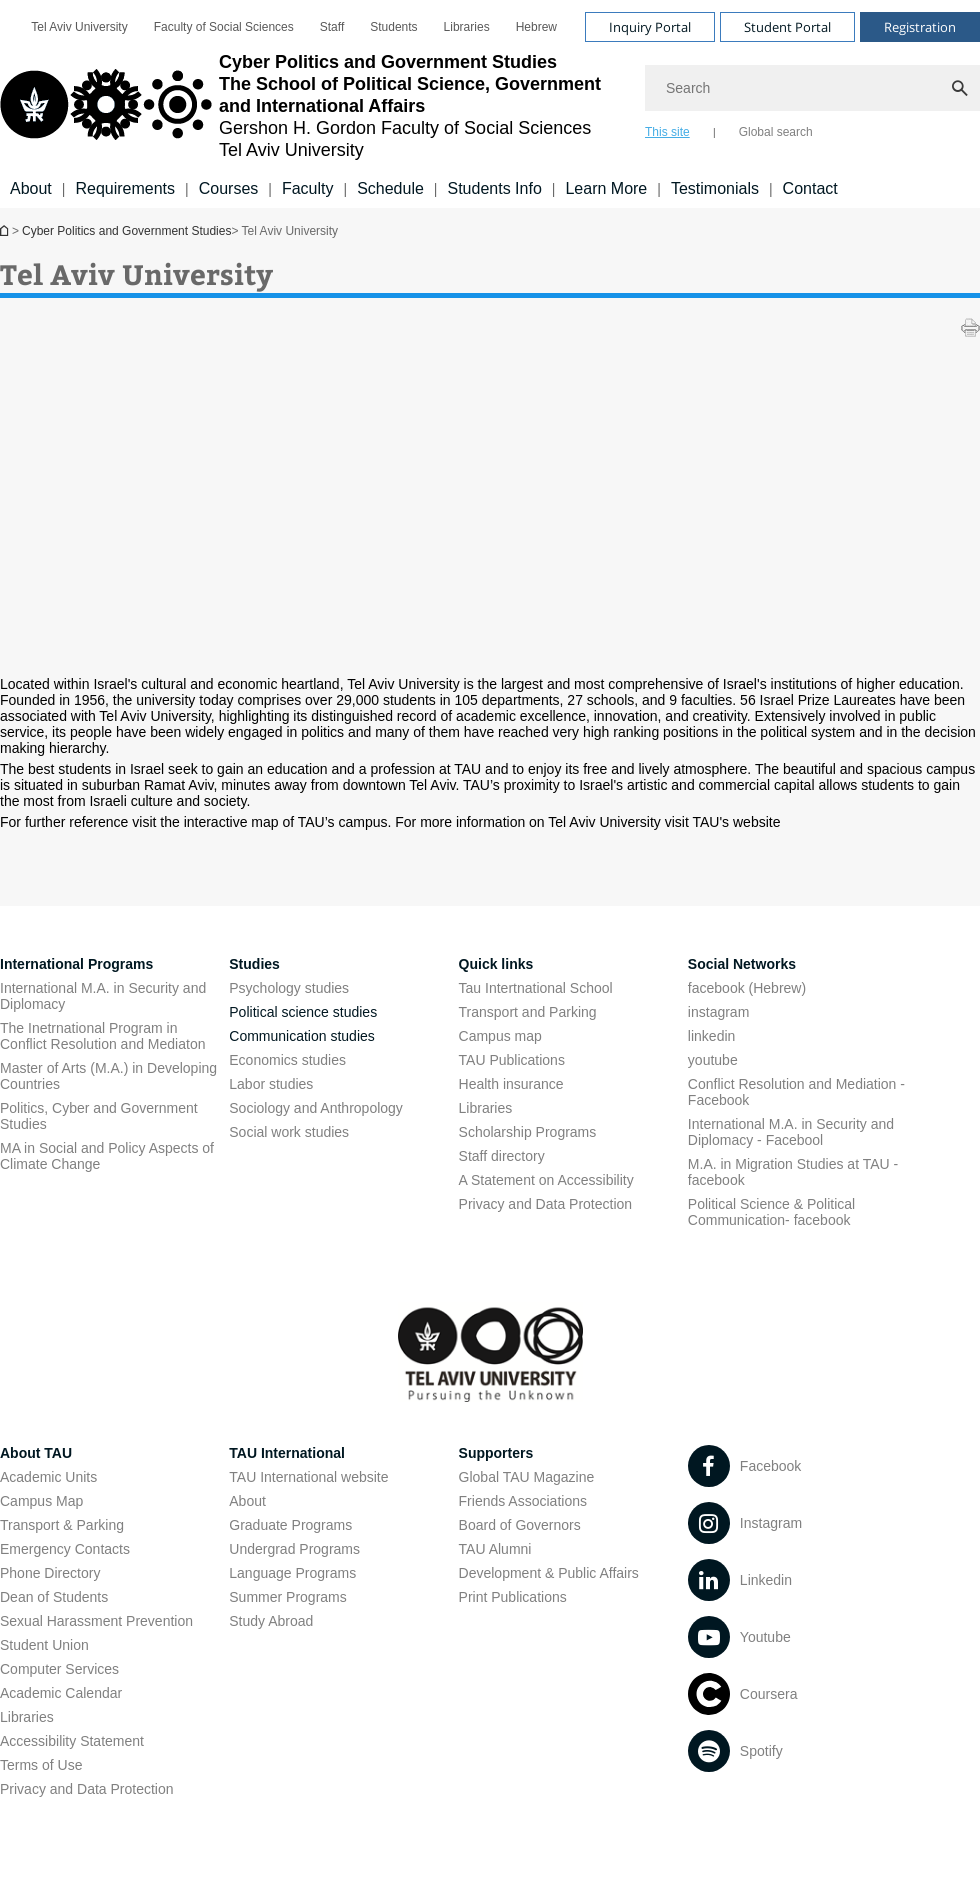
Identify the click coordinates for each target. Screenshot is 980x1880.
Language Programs (292, 1573)
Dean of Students (54, 1597)
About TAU (36, 1453)
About (31, 188)
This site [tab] (667, 132)
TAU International (287, 1453)
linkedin (711, 1036)
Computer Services (59, 1669)
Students (393, 27)
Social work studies (289, 1132)
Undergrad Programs (294, 1549)
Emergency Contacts (65, 1549)
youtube (713, 1060)
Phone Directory (50, 1573)
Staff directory (502, 1156)
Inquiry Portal (650, 27)
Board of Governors (520, 1525)
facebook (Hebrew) (747, 988)
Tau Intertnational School (536, 988)
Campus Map (41, 1501)
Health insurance (511, 1084)
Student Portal (787, 27)
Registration (920, 27)
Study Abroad (271, 1621)
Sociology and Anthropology (316, 1108)
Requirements (125, 188)
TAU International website (308, 1477)
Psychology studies (289, 988)
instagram (718, 1012)
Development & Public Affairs (549, 1573)
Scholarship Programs (528, 1132)
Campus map (500, 1036)
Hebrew (536, 27)
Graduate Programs (290, 1525)
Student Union (44, 1645)
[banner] (490, 104)
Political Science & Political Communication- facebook (771, 1212)
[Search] (812, 88)
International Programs (76, 964)
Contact (810, 188)
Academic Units (48, 1477)
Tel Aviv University (79, 27)
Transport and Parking (528, 1012)
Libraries (467, 27)
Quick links (496, 964)
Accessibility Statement (72, 1741)
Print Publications (513, 1597)
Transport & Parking (62, 1525)
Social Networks (742, 964)
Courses (229, 188)
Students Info (495, 188)
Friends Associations (523, 1501)
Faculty (308, 188)
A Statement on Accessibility (546, 1180)
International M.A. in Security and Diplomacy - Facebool (791, 1132)
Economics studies (287, 1060)
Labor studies (271, 1084)
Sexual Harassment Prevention (96, 1621)
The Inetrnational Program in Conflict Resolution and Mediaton (102, 1036)
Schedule (390, 188)
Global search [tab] (776, 132)
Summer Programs (287, 1597)
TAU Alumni (495, 1549)
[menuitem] (79, 27)
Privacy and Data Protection (546, 1204)
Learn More (606, 188)
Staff (332, 27)
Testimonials (715, 188)
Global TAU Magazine (527, 1477)
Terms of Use (41, 1765)
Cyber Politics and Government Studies (6, 230)
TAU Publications (512, 1060)
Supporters (496, 1453)
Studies (254, 964)
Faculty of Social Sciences (224, 27)
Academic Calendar (61, 1693)
